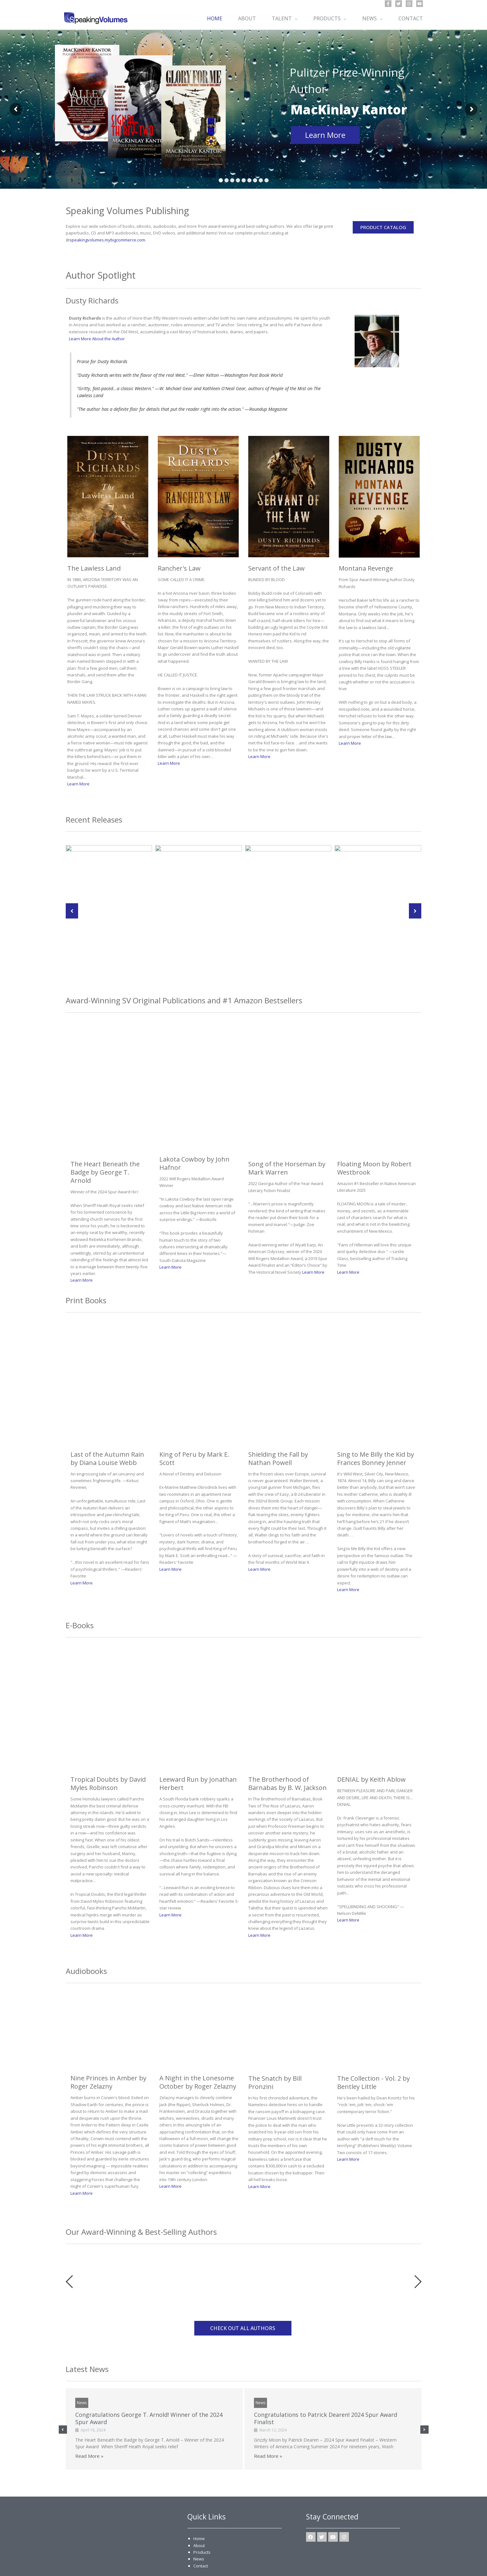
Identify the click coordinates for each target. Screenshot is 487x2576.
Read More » (89, 2421)
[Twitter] (398, 3)
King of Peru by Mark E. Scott (194, 1423)
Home (199, 2504)
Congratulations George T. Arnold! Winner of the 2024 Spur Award (149, 2383)
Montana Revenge (366, 478)
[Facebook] (388, 3)
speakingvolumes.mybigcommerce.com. (108, 240)
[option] (92, 2238)
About (199, 2511)
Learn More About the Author (97, 339)
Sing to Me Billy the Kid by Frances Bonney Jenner (375, 1423)
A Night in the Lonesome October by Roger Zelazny (197, 2047)
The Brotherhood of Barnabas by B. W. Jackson (287, 1748)
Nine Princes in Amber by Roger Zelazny (108, 2047)
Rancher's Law (179, 568)
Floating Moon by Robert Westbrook (374, 1133)
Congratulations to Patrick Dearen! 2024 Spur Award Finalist (325, 2383)
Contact (200, 2531)
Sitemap (172, 2565)
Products (201, 2517)
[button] (294, 18)
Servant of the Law (276, 568)
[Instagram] (409, 3)
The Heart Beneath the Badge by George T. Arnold (105, 1137)
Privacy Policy (197, 2565)
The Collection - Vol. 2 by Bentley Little (373, 2047)
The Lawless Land (94, 568)
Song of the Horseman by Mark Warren (286, 1133)
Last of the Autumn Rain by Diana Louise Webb (107, 1423)
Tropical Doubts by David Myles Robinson (108, 1748)
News (82, 2368)
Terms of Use (227, 2565)
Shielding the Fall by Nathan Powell (278, 1423)
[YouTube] (419, 3)
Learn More (325, 135)
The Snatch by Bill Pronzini (275, 2047)
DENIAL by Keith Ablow (371, 1744)
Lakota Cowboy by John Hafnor (194, 1128)
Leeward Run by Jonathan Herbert (198, 1748)
